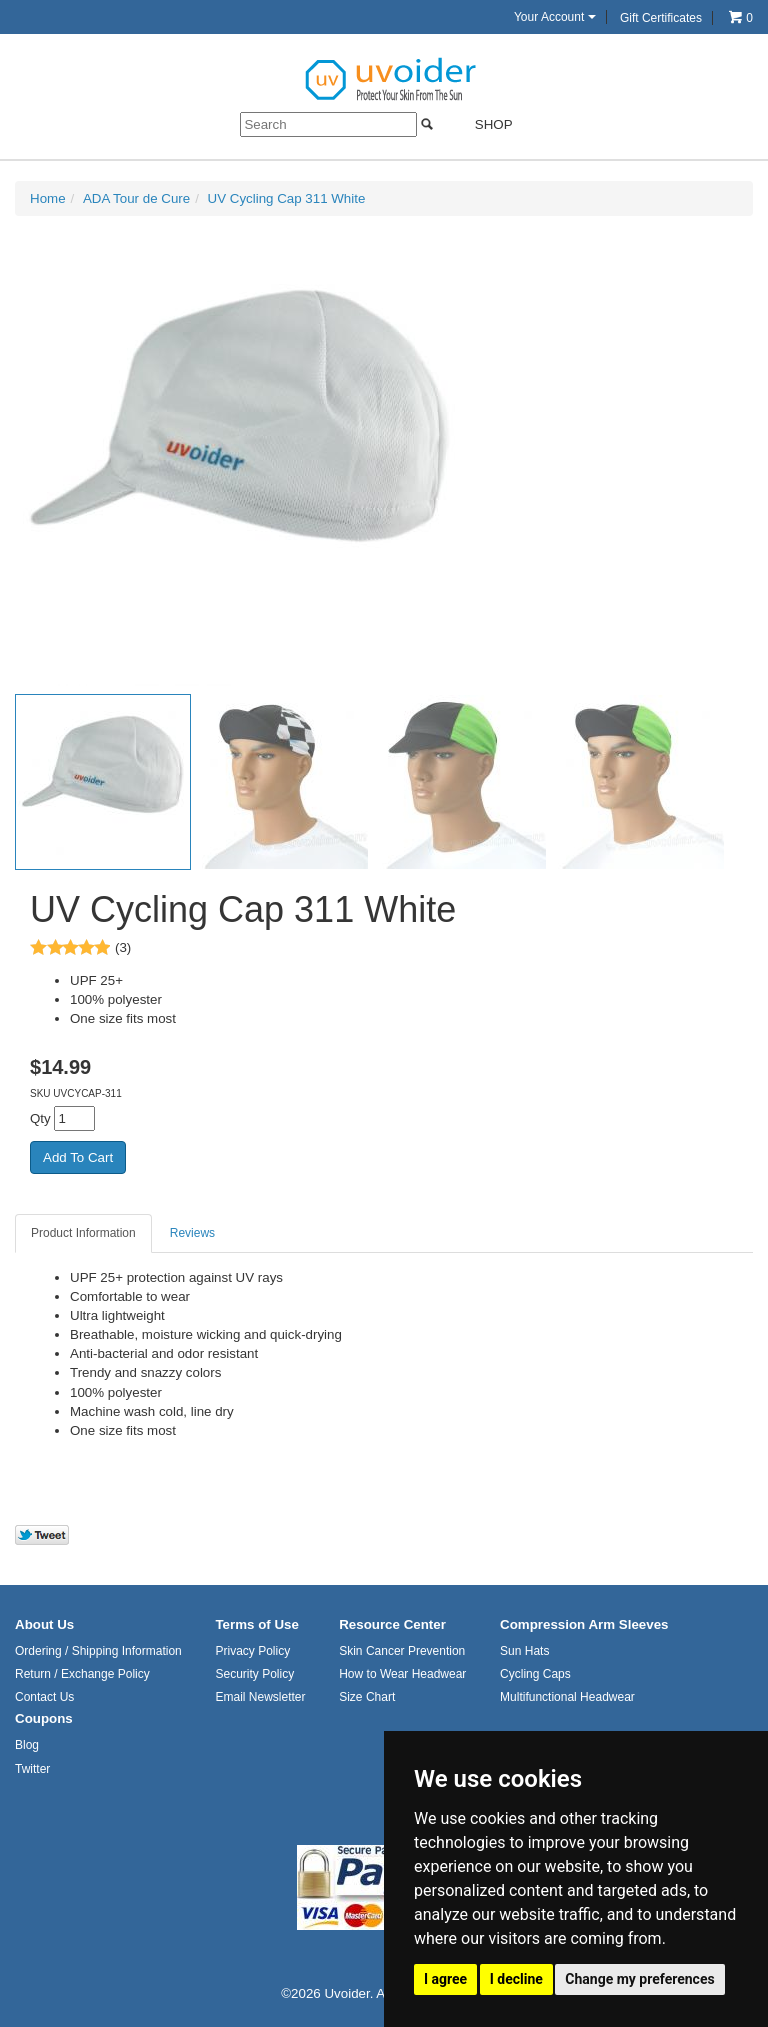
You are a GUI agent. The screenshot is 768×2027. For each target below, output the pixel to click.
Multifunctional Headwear (567, 1697)
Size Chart (367, 1697)
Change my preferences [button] (639, 1979)
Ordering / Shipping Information (98, 1651)
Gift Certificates (661, 18)
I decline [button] (516, 1979)
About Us (44, 1624)
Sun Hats (524, 1651)
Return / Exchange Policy (82, 1674)
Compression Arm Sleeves (584, 1624)
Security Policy (254, 1674)
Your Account (555, 17)
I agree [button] (445, 1979)
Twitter (32, 1769)
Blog (27, 1745)
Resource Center (392, 1624)
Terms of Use (256, 1624)
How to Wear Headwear (402, 1674)
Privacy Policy (252, 1651)
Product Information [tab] (83, 1233)
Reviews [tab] (192, 1233)
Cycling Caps (535, 1674)
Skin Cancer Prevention (402, 1651)
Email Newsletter (260, 1697)
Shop (481, 124)
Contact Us (44, 1697)
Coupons (44, 1718)
